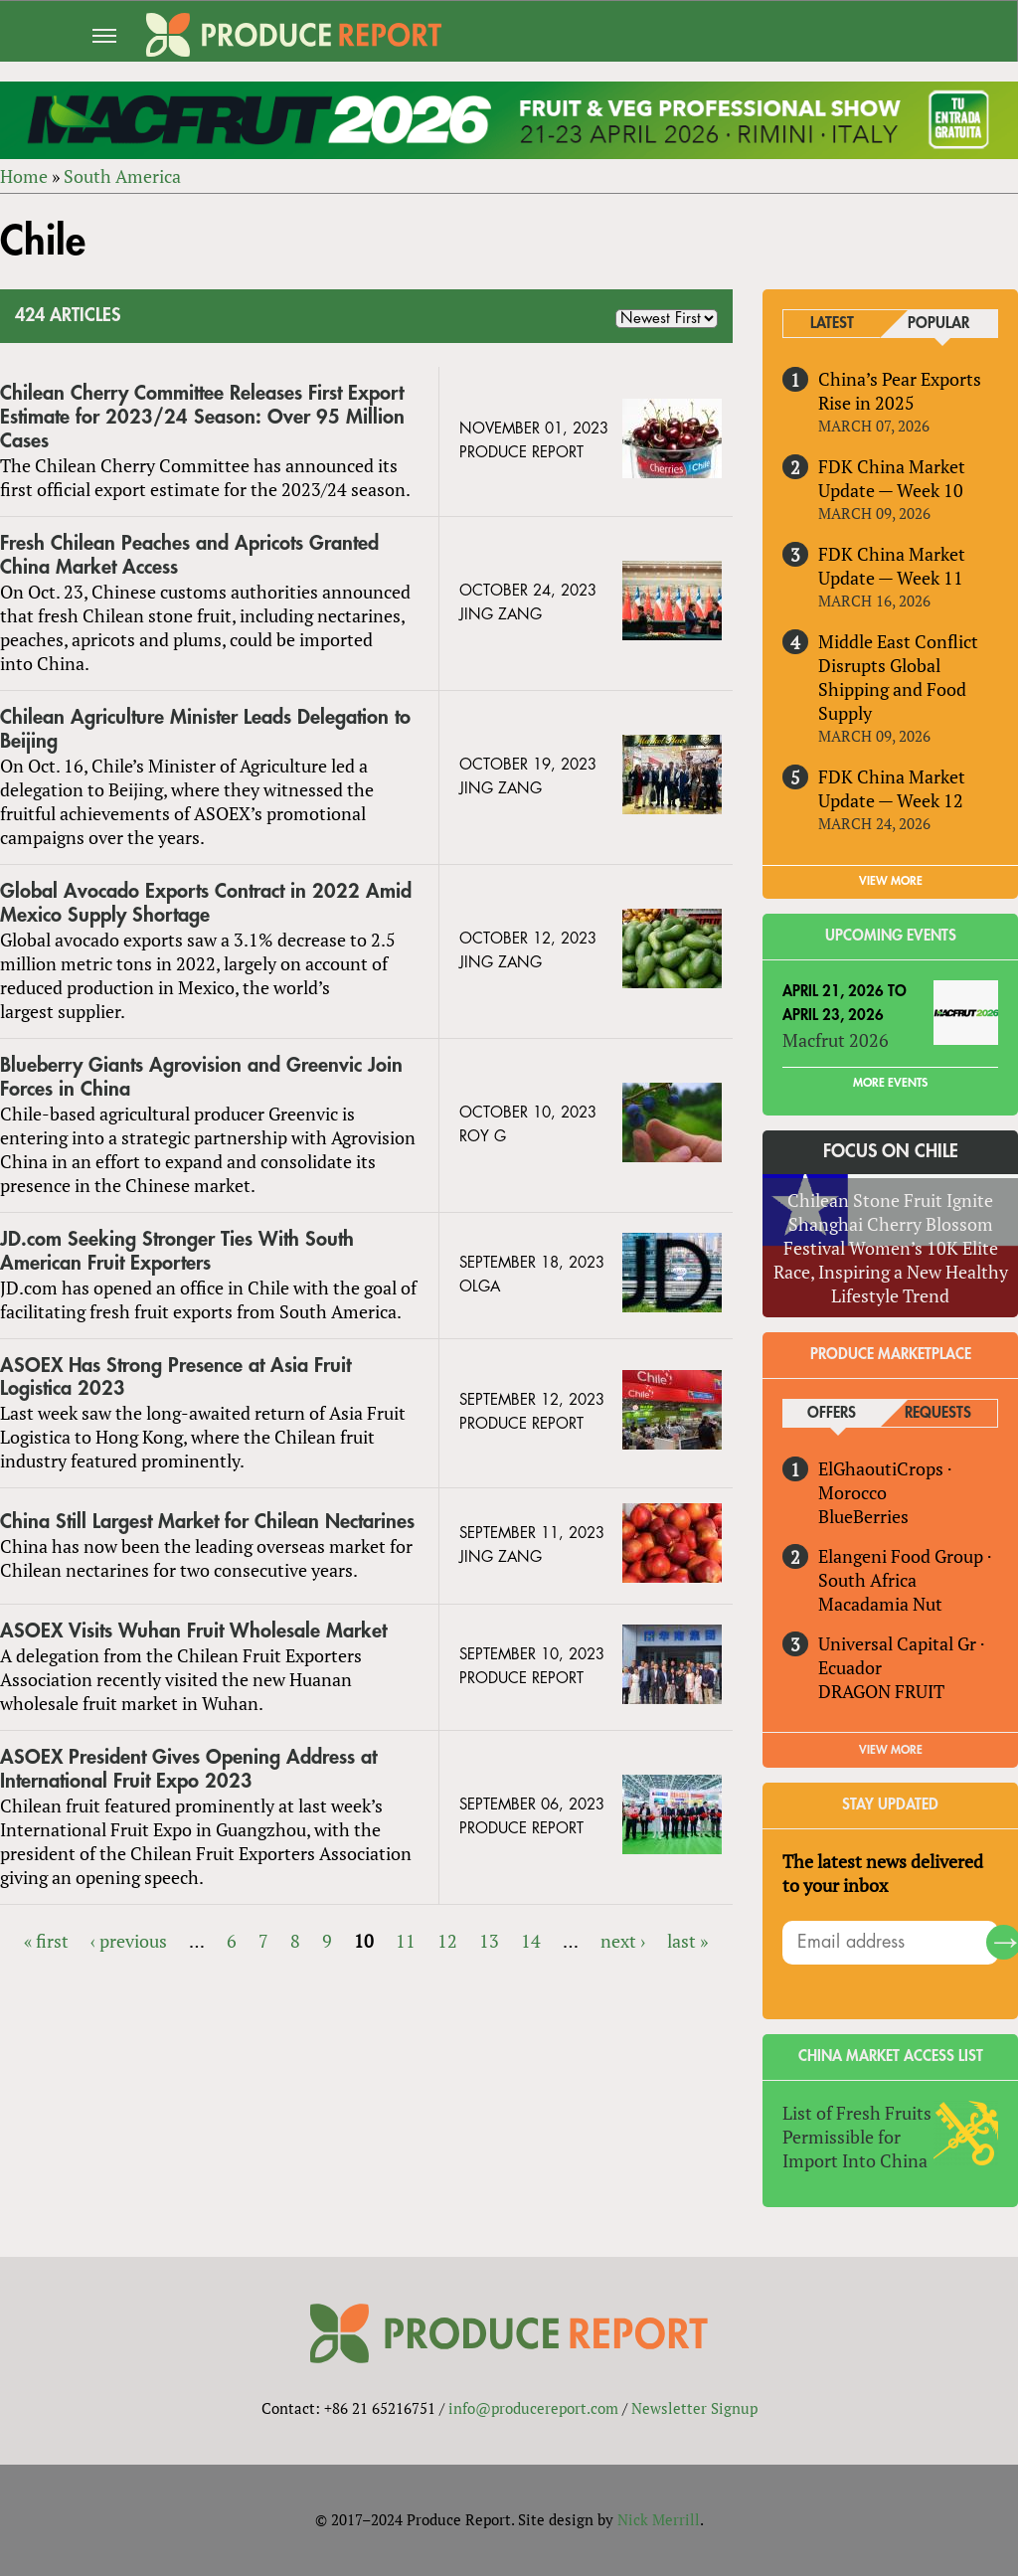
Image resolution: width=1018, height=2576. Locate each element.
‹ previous (128, 1941)
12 (447, 1941)
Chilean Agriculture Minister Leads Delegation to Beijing (205, 729)
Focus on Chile (890, 1151)
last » (687, 1941)
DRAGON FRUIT (881, 1691)
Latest (832, 323)
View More (891, 1750)
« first (46, 1941)
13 (489, 1941)
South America (122, 176)
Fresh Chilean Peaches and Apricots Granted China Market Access (189, 555)
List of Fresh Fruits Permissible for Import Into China (857, 2136)
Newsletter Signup (694, 2408)
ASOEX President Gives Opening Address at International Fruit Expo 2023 (188, 1769)
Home (24, 176)
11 (406, 1941)
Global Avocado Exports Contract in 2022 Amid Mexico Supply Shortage (206, 903)
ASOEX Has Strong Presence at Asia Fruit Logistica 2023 (175, 1377)
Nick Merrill (658, 2519)
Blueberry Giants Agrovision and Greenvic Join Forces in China (201, 1077)
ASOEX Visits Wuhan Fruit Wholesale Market (193, 1631)
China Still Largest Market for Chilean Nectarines (207, 1521)
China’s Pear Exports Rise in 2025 (899, 391)
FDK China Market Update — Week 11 (891, 566)
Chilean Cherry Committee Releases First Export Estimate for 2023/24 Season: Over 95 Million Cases (202, 417)
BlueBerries (863, 1516)
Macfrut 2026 (835, 1040)
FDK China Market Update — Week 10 (891, 478)
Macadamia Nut (880, 1604)
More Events (890, 1083)
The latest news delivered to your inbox (882, 1873)
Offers (831, 1413)
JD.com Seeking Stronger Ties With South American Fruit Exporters (177, 1251)
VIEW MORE (891, 881)
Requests (938, 1413)
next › (622, 1941)
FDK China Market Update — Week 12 (891, 788)
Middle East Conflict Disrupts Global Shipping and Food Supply (898, 677)
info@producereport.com (533, 2408)
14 (531, 1941)
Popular (938, 323)
